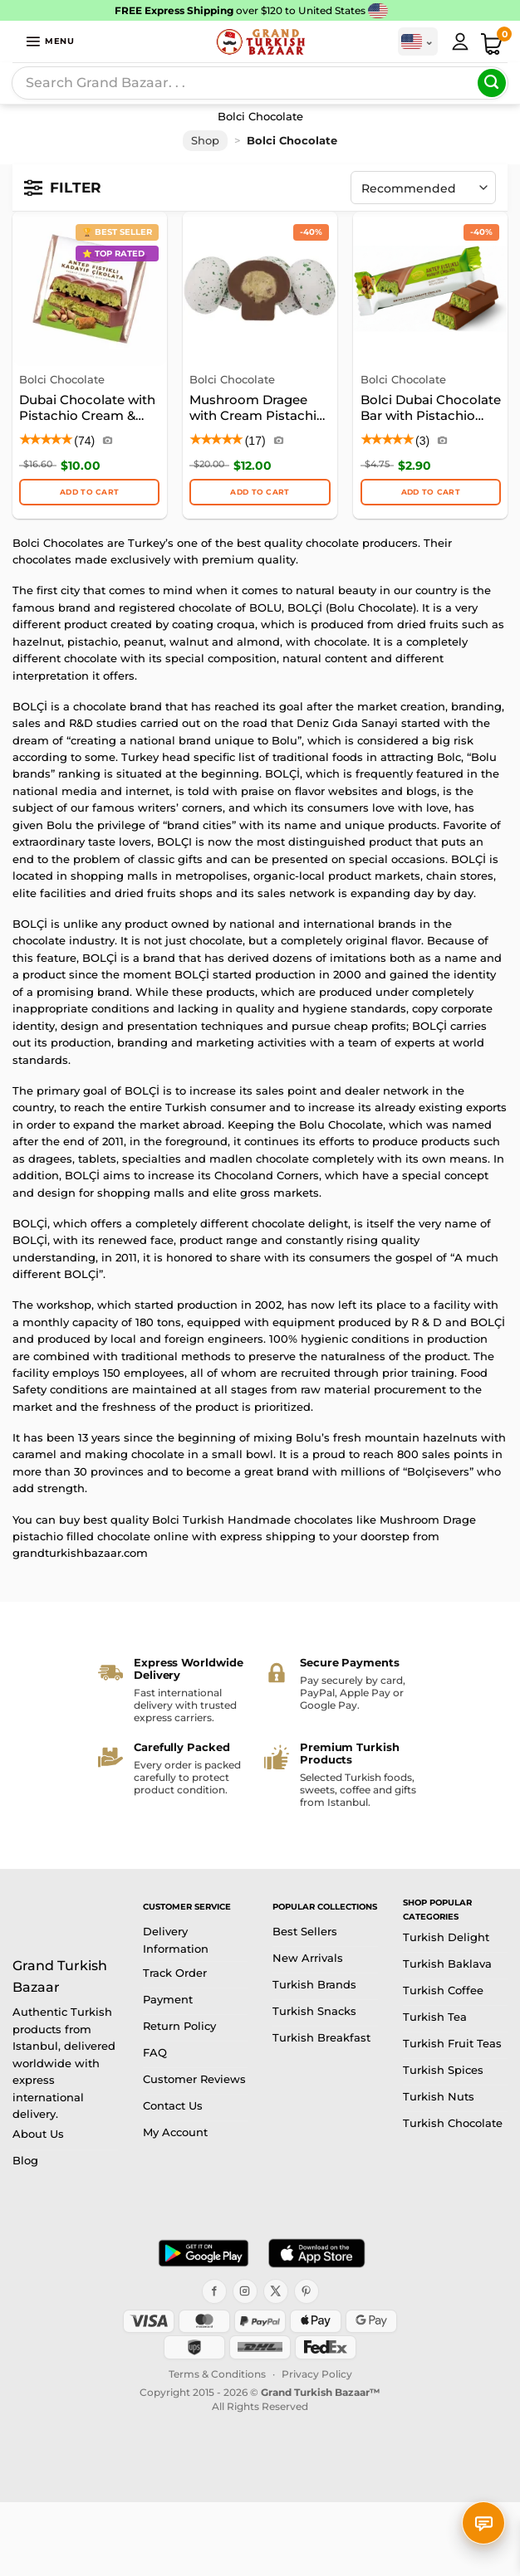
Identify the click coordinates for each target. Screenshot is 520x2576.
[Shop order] (423, 187)
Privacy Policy (317, 2374)
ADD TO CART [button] (259, 491)
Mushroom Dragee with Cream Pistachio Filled (257, 409)
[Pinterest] (306, 2291)
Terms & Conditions (217, 2374)
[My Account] (460, 41)
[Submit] (492, 83)
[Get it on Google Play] (203, 2253)
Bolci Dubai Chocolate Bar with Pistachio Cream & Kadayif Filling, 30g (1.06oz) (431, 409)
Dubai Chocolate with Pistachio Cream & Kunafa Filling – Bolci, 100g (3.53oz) (87, 409)
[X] (275, 2291)
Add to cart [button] (89, 491)
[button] (50, 41)
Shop (205, 140)
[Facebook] (214, 2291)
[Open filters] (63, 187)
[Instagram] (245, 2291)
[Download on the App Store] (316, 2253)
